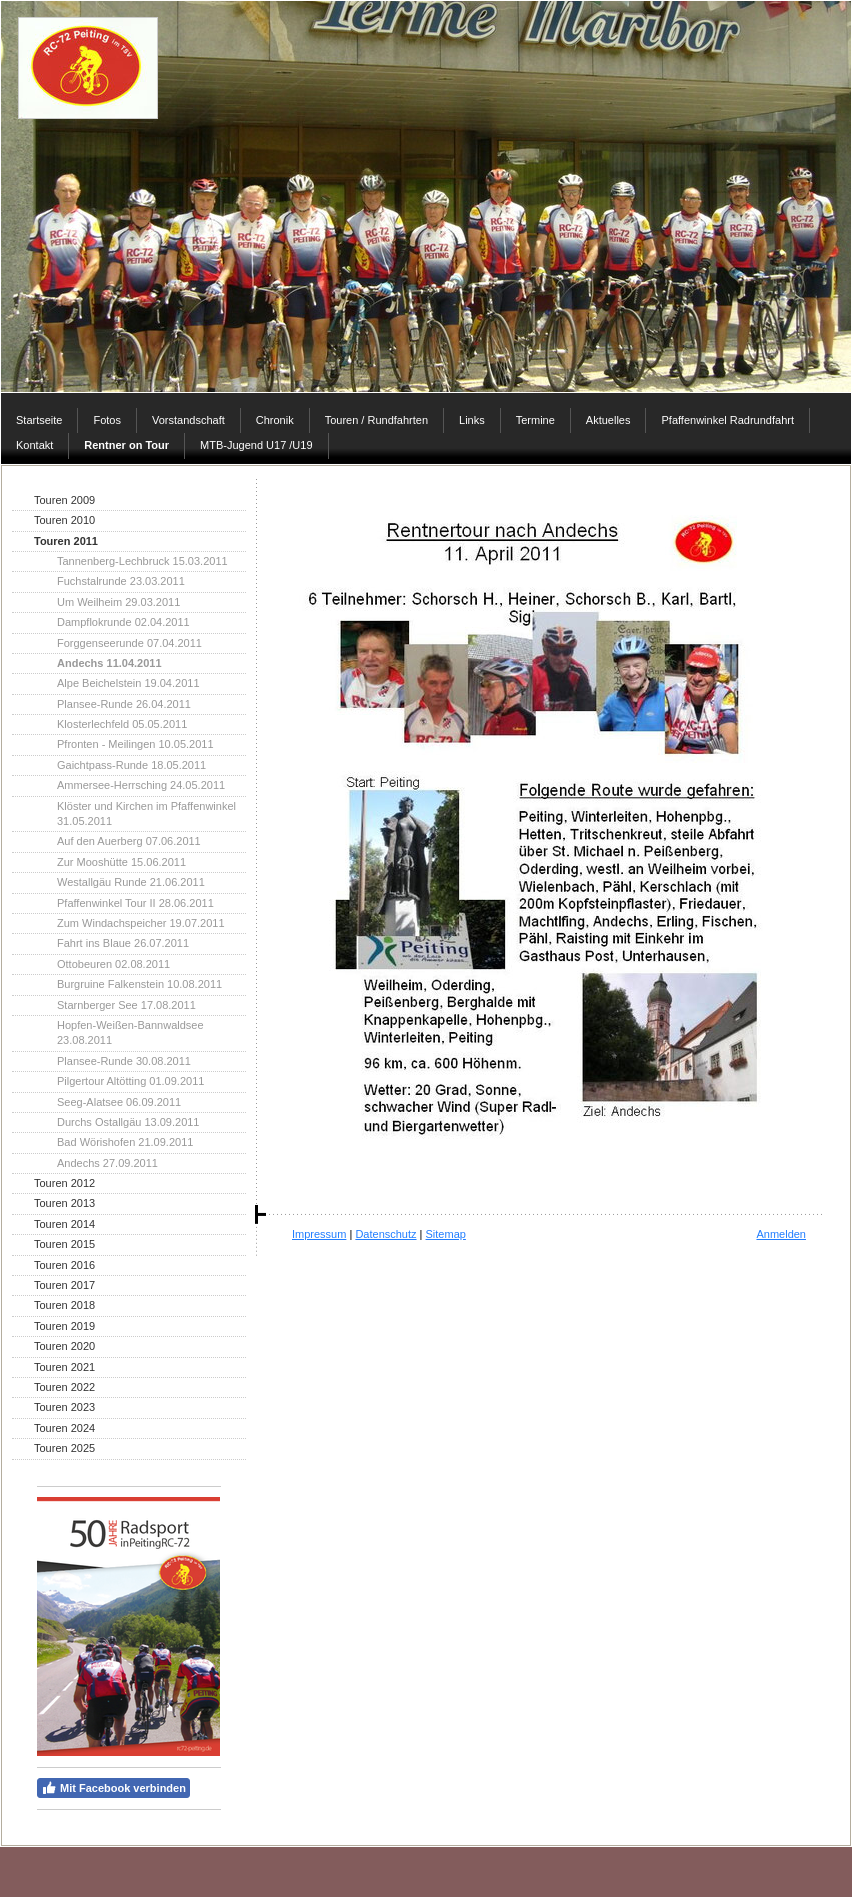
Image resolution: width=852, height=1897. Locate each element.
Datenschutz (385, 1234)
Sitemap (446, 1234)
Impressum (319, 1234)
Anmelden (781, 1234)
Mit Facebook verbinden (113, 1788)
